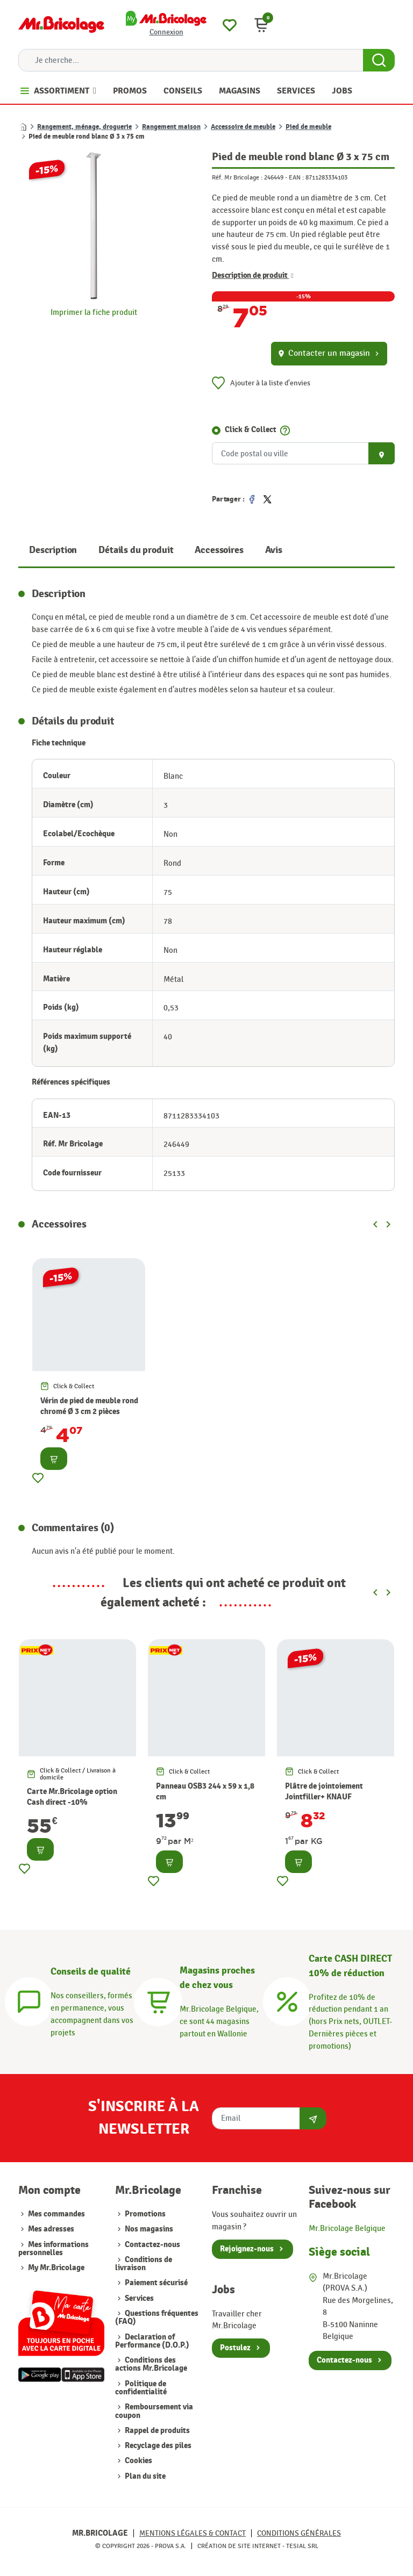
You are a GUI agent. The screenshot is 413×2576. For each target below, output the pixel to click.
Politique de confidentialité (141, 2388)
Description (53, 550)
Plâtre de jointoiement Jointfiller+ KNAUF (324, 1791)
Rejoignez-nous (247, 2249)
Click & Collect (250, 430)
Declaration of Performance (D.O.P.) (152, 2341)
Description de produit (253, 276)
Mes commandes (56, 2214)
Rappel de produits (156, 2431)
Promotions (144, 2214)
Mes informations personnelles (53, 2249)
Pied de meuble (308, 127)
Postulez (235, 2348)
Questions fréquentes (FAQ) (156, 2317)
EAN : (296, 177)
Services (138, 2298)
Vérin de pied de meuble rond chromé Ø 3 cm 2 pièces (89, 1406)
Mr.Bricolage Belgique (347, 2228)
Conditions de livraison (143, 2264)
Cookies (137, 2461)
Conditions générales (299, 2533)
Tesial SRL (302, 2546)
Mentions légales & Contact (192, 2533)
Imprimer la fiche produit (94, 312)
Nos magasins (148, 2229)
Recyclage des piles (157, 2446)
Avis (273, 550)
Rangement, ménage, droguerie (84, 127)
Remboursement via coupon (154, 2411)
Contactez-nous (151, 2245)
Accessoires (219, 550)
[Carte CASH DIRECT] (287, 2000)
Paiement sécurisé (155, 2283)
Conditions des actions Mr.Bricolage (151, 2364)
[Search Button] (379, 60)
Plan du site (144, 2476)
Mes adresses (51, 2229)
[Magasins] (158, 2000)
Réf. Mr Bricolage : (237, 177)
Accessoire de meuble (243, 127)
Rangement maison (171, 127)
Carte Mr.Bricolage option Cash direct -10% (72, 1796)
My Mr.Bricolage (56, 2268)
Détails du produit (135, 550)
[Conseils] (29, 2000)
